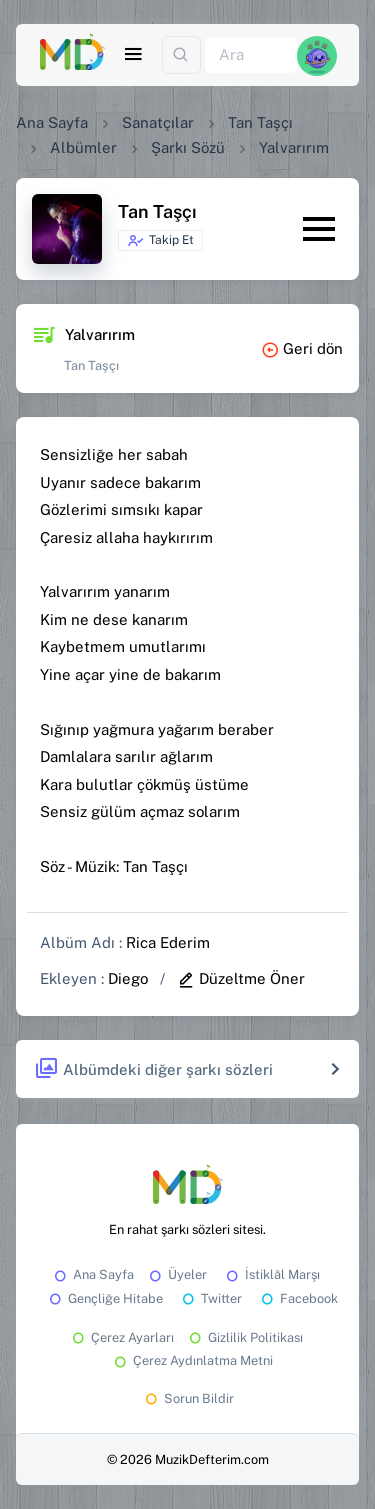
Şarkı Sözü (188, 147)
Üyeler (176, 1274)
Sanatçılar (158, 122)
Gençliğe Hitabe (104, 1298)
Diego (128, 978)
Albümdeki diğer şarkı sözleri (153, 1069)
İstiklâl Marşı (271, 1274)
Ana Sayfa (52, 122)
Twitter (210, 1298)
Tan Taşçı (260, 122)
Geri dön (302, 348)
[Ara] (251, 55)
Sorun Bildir (188, 1398)
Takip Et (160, 241)
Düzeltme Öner (241, 978)
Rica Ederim (168, 942)
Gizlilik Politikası (244, 1337)
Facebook (298, 1298)
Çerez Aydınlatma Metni (192, 1360)
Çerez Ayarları (121, 1337)
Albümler (83, 147)
